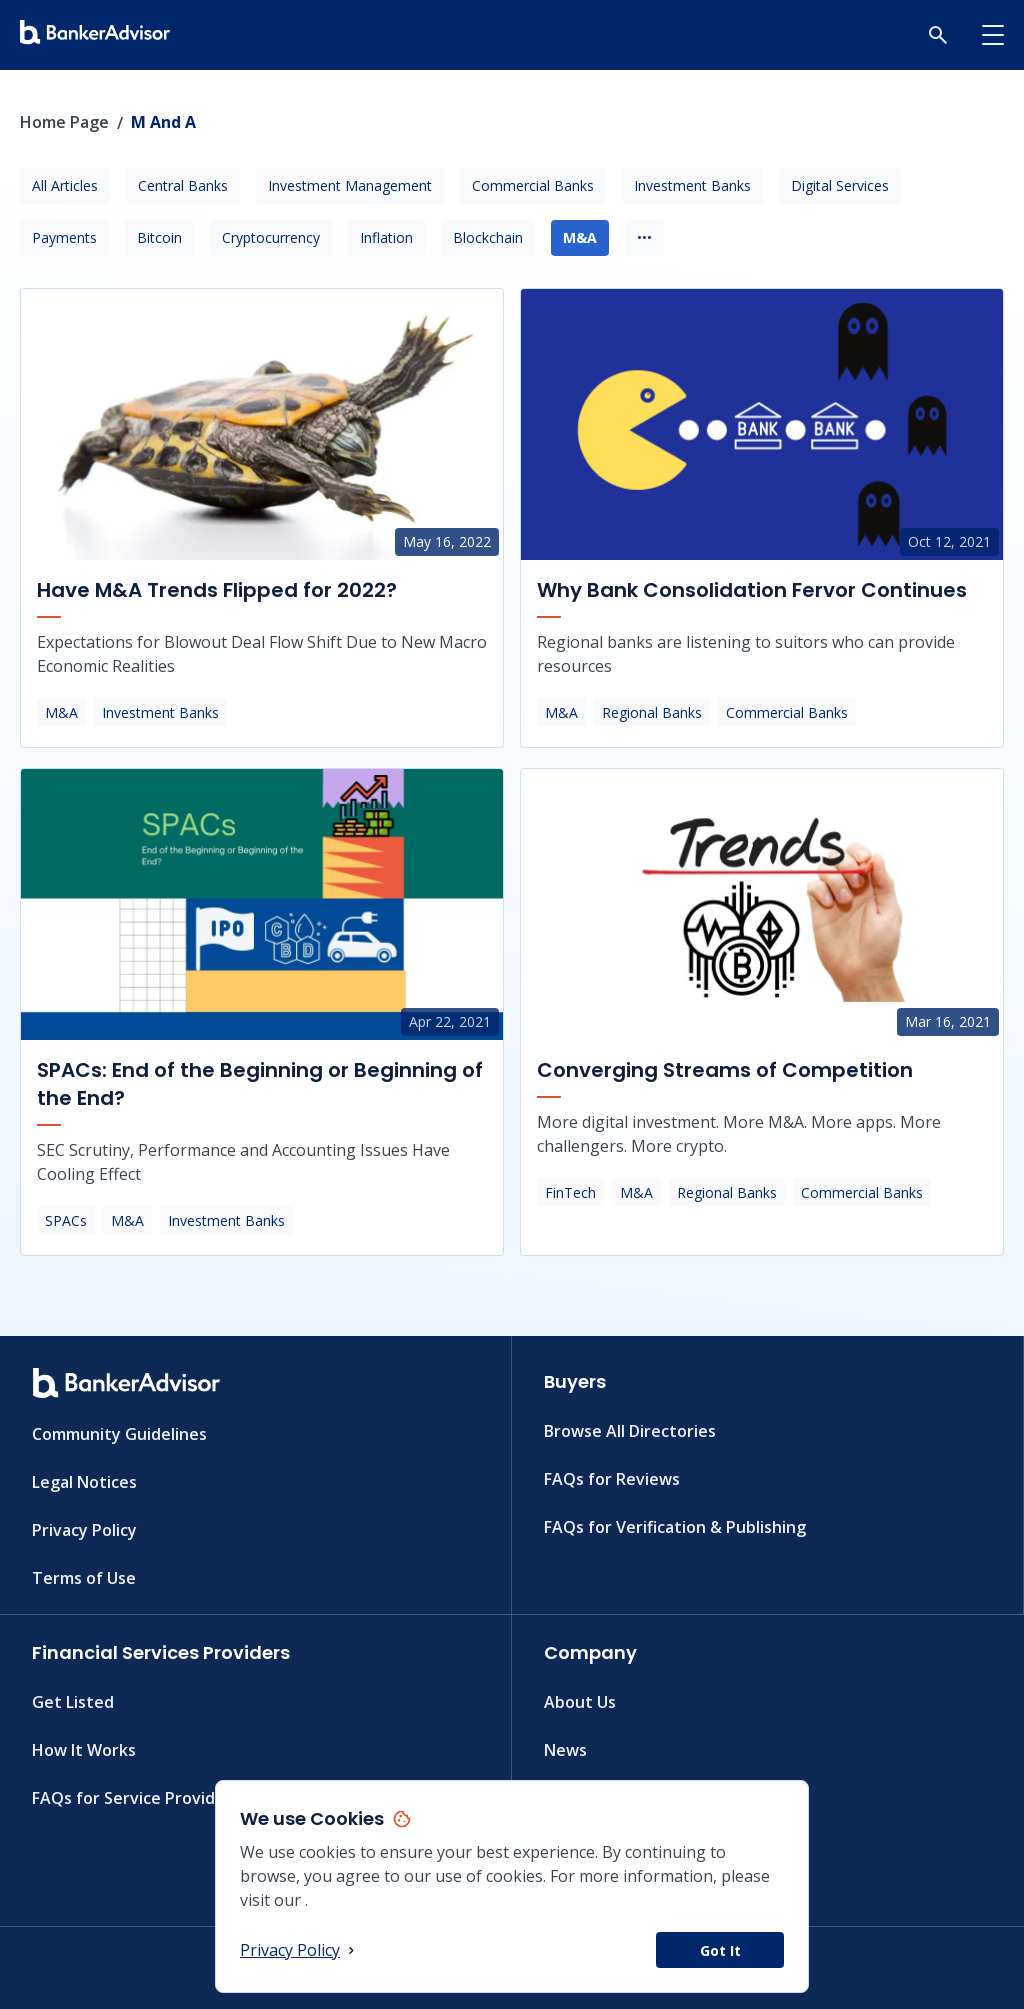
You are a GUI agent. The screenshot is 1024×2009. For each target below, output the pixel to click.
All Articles (65, 185)
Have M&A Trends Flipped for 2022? (217, 590)
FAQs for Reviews (612, 1479)
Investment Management (350, 185)
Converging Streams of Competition (725, 1070)
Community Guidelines (119, 1434)
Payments (64, 237)
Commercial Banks (533, 185)
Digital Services (840, 185)
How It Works (84, 1750)
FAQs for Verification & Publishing (675, 1527)
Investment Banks (692, 185)
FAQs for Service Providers (136, 1798)
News (565, 1750)
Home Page (64, 122)
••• (644, 237)
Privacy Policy (299, 1950)
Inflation (386, 237)
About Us (580, 1702)
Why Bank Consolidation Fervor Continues (752, 590)
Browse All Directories (630, 1431)
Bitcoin (159, 237)
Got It (720, 1950)
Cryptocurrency (271, 237)
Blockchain (488, 237)
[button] (938, 35)
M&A (580, 237)
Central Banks (183, 185)
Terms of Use (84, 1578)
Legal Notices (84, 1482)
